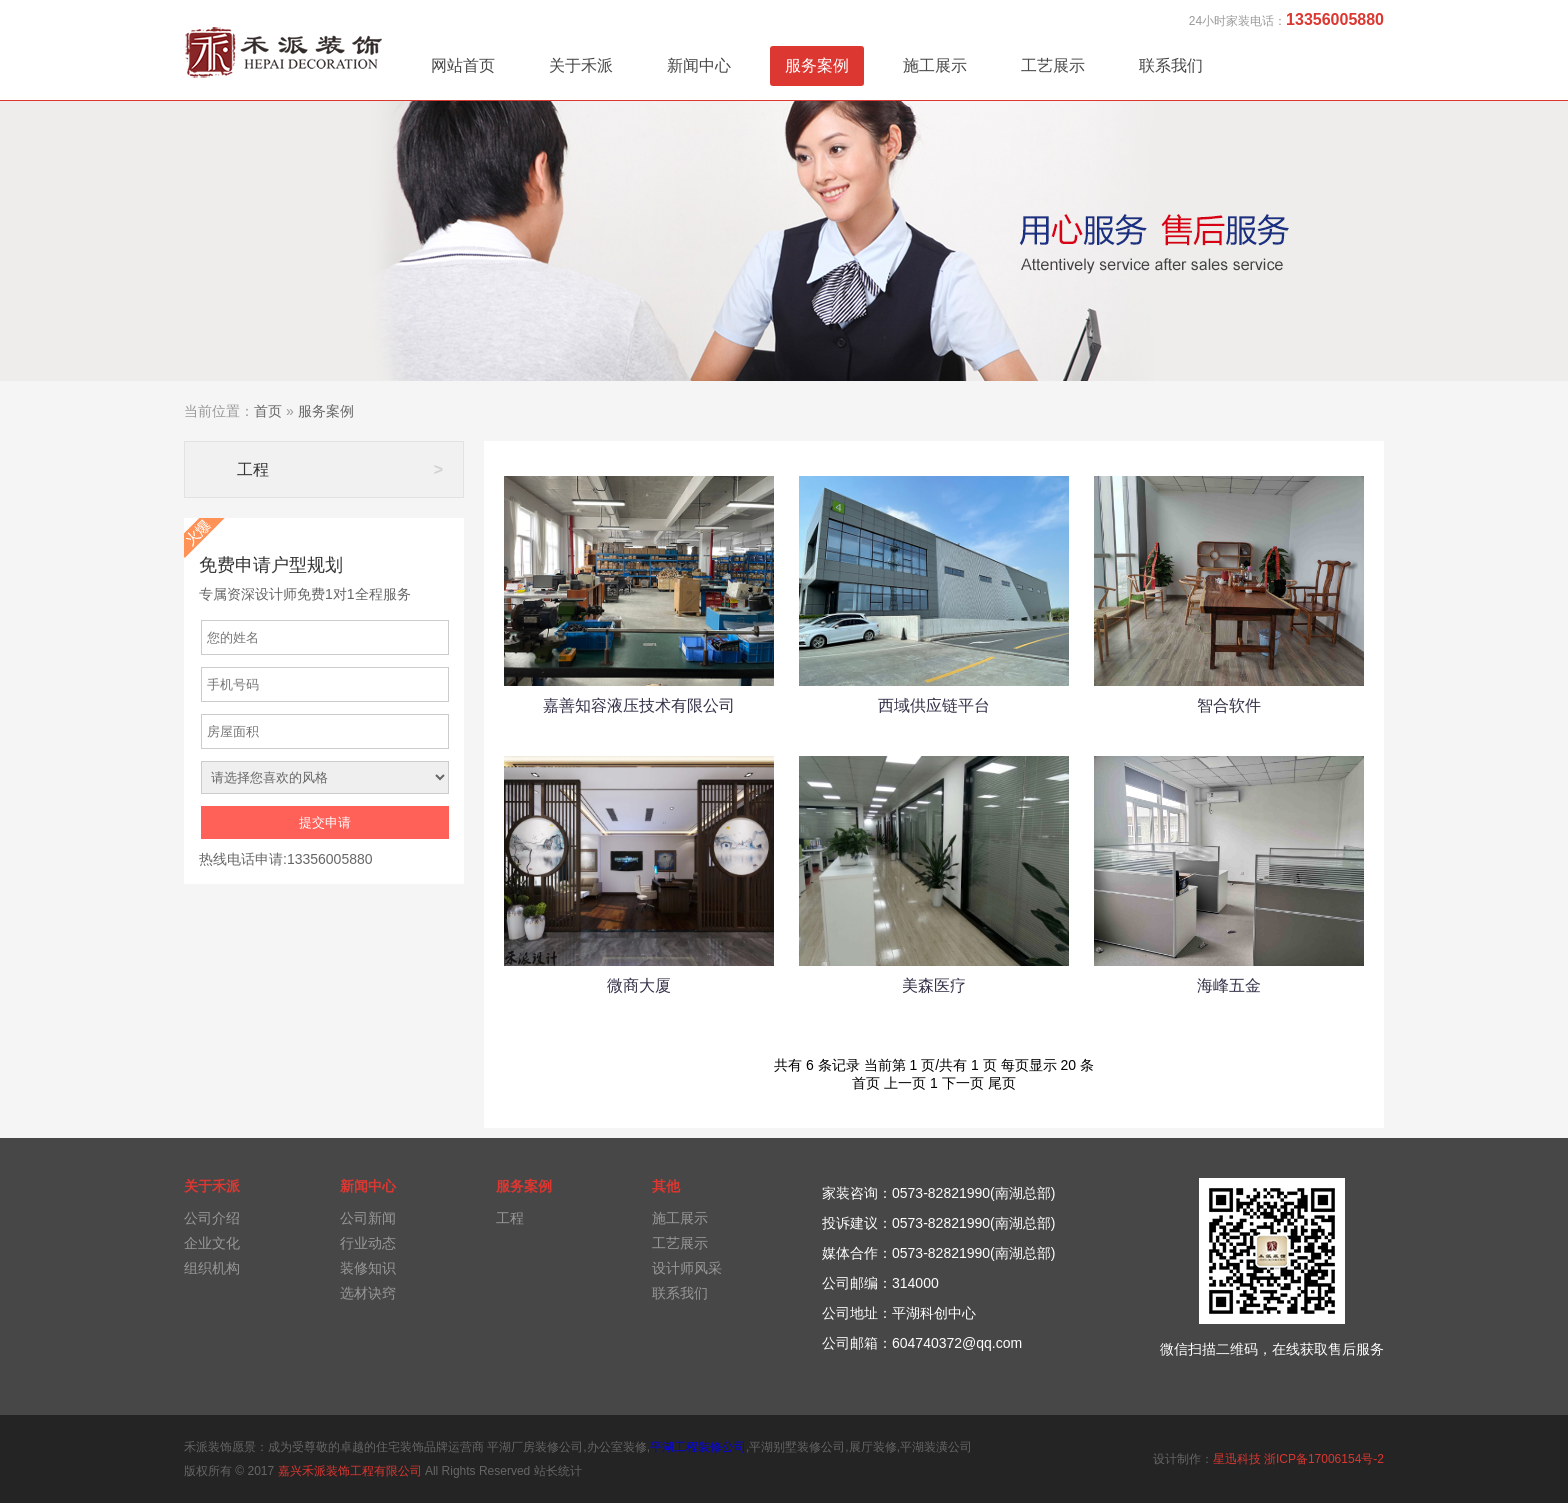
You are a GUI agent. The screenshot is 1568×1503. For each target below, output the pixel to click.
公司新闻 (368, 1218)
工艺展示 (1053, 65)
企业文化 (212, 1243)
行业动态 (368, 1243)
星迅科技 (1237, 1459)
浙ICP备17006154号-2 (1324, 1459)
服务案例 (817, 65)
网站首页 (463, 65)
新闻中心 (699, 65)
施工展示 (935, 65)
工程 (340, 469)
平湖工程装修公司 (698, 1447)
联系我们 (1171, 65)
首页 (268, 411)
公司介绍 (212, 1218)
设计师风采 (687, 1268)
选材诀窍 (368, 1293)
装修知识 (368, 1268)
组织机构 (212, 1268)
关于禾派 (581, 65)
